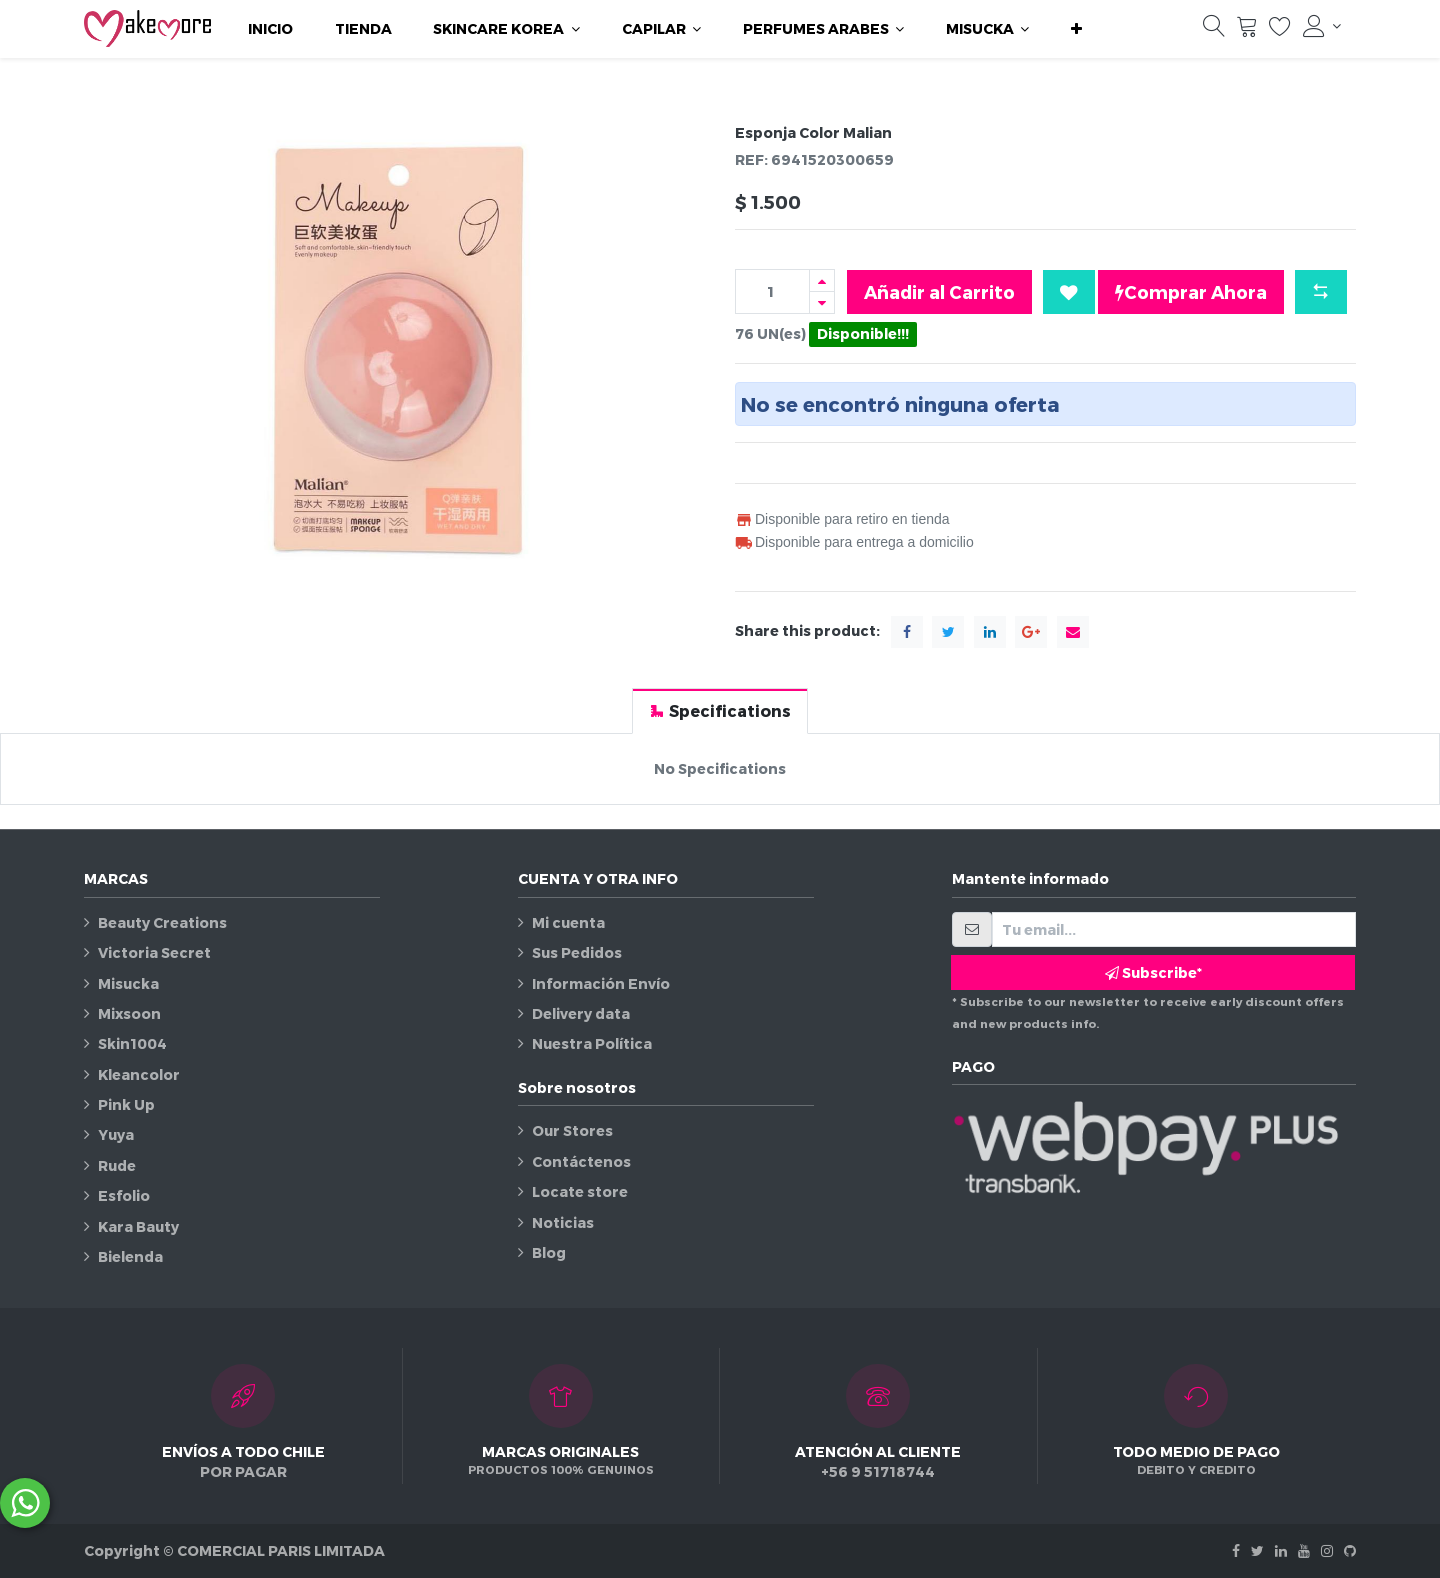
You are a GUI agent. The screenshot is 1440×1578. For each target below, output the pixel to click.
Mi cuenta (568, 922)
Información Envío (601, 983)
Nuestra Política (592, 1043)
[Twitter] (1257, 1550)
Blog (549, 1252)
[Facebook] (1236, 1550)
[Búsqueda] (1214, 31)
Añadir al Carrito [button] (939, 291)
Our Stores (572, 1130)
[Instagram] (1327, 1550)
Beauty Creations (162, 922)
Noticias (563, 1222)
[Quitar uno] (822, 302)
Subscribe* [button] (1153, 972)
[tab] (720, 710)
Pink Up (126, 1104)
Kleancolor (139, 1074)
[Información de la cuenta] (1322, 26)
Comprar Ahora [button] (1191, 292)
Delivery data (581, 1013)
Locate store (580, 1191)
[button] (1076, 29)
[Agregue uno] (822, 280)
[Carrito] (1247, 31)
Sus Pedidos (577, 952)
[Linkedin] (1281, 1550)
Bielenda (130, 1256)
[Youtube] (1304, 1550)
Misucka (128, 983)
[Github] (1350, 1550)
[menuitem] (270, 29)
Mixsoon (129, 1013)
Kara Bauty (138, 1226)
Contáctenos (581, 1161)
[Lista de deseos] (1280, 31)
